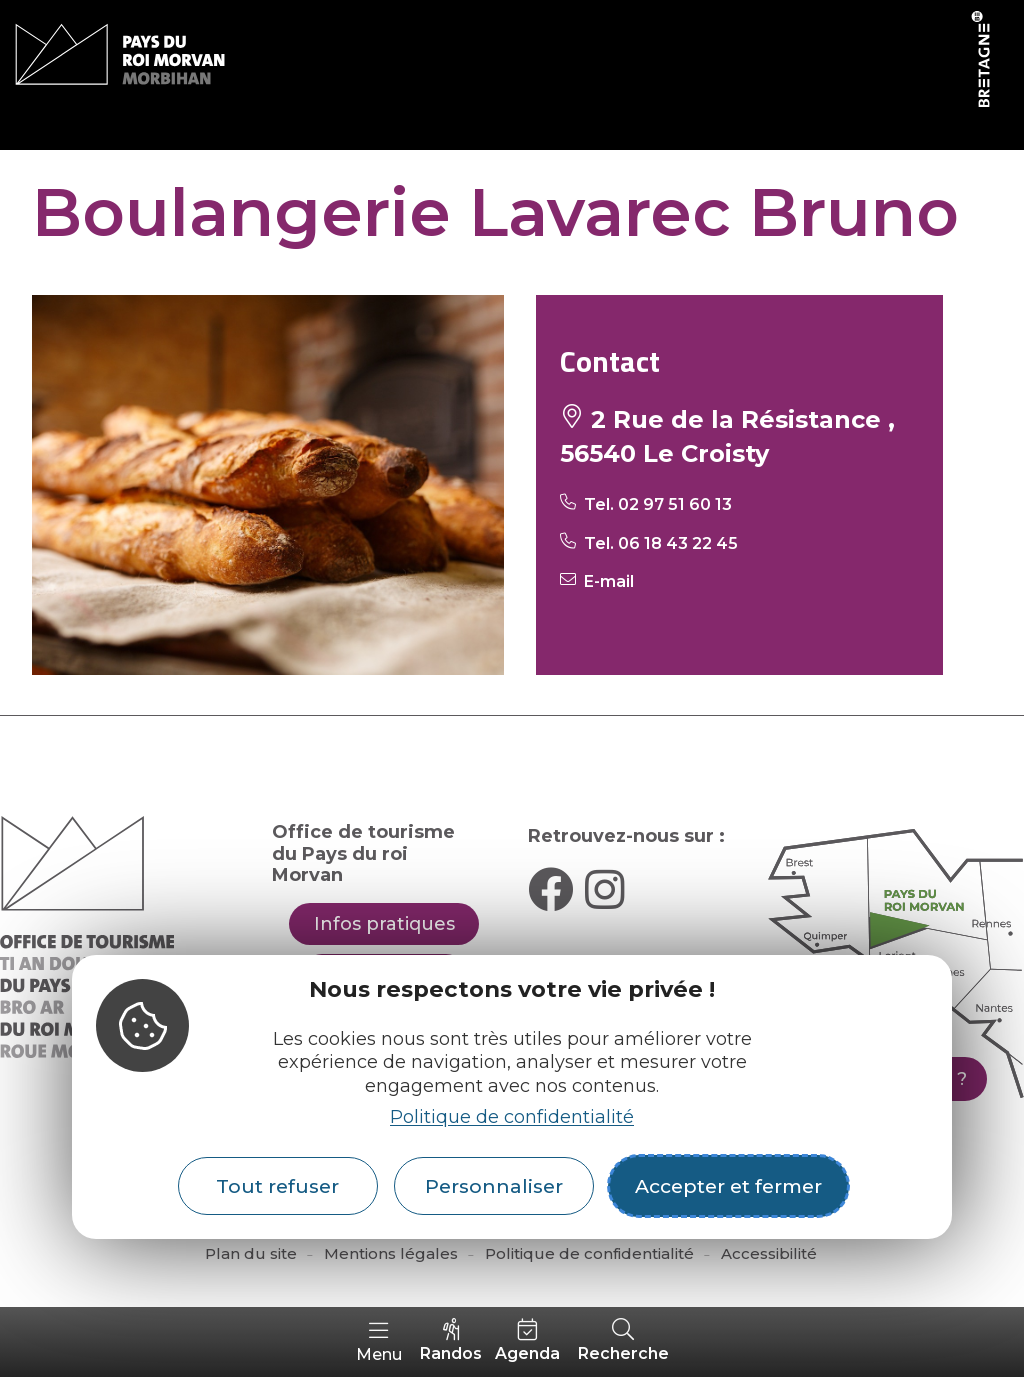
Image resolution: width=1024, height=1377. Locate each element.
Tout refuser (277, 1186)
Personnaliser (494, 1186)
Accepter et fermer (728, 1186)
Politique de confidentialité (512, 1117)
